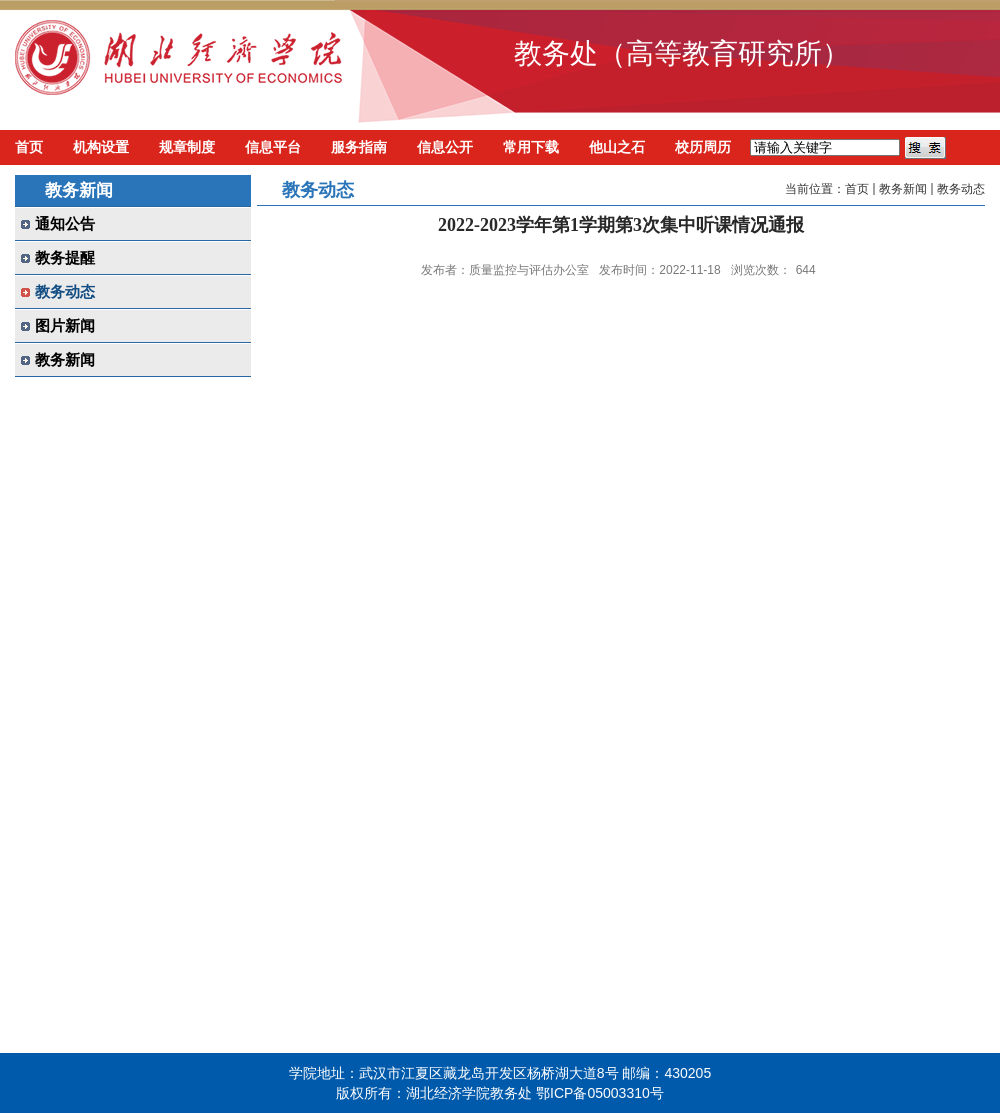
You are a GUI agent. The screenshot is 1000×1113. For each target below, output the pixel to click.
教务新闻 (903, 189)
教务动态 (961, 189)
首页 (857, 189)
